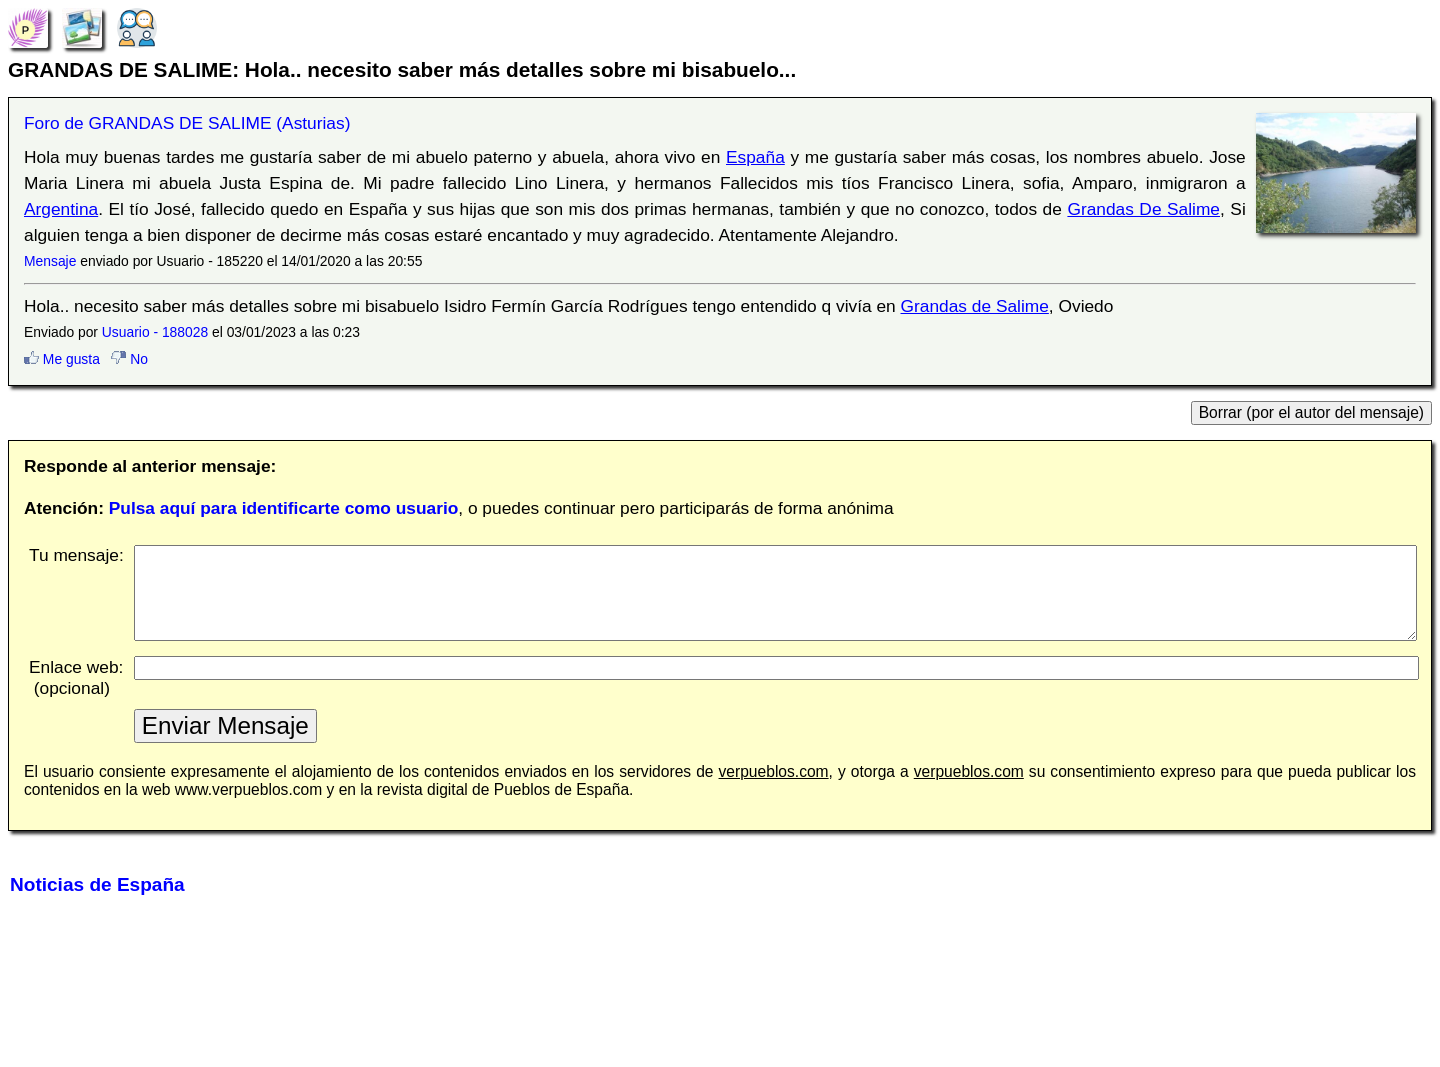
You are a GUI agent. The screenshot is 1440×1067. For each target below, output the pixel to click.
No (129, 359)
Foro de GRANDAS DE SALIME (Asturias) (187, 123)
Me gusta (62, 359)
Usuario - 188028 (155, 332)
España (755, 157)
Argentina (61, 209)
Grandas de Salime (975, 306)
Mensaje (50, 261)
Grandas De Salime (1143, 209)
